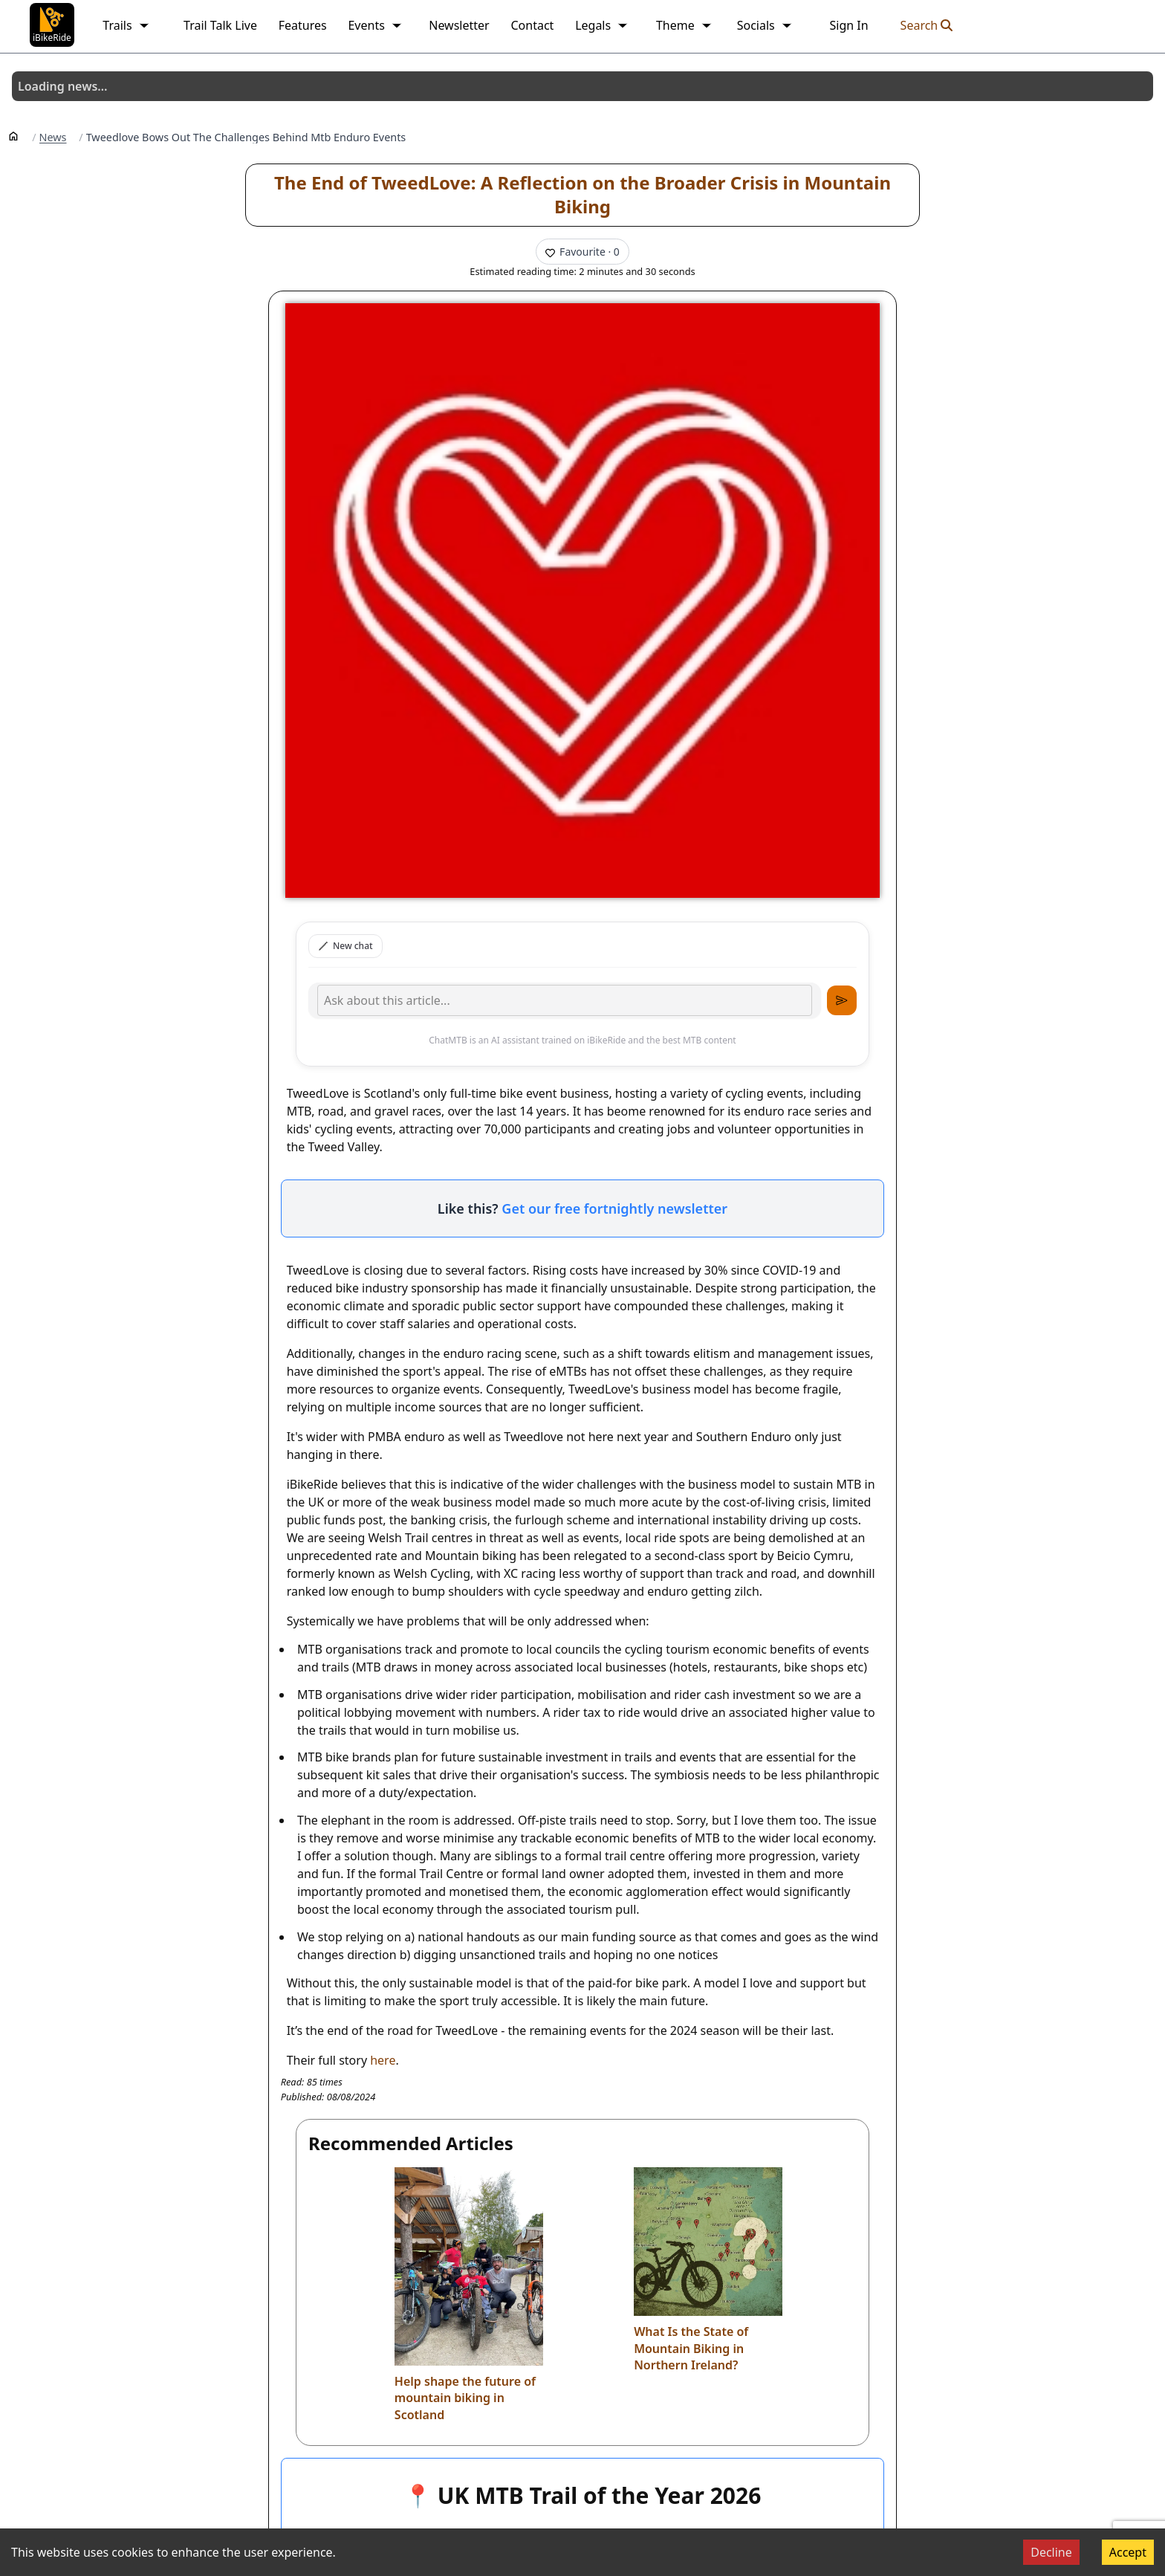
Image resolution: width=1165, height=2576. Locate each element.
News (53, 137)
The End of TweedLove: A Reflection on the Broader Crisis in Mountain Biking (582, 194)
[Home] (13, 135)
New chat (345, 945)
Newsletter (459, 25)
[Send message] (842, 1000)
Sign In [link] (848, 25)
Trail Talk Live (220, 25)
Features (303, 25)
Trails (126, 25)
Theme (684, 25)
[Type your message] (564, 1000)
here (382, 2060)
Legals (602, 25)
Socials (765, 25)
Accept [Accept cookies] (1127, 2552)
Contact (532, 25)
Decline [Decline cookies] (1051, 2552)
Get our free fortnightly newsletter (614, 1208)
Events (375, 25)
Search (926, 25)
